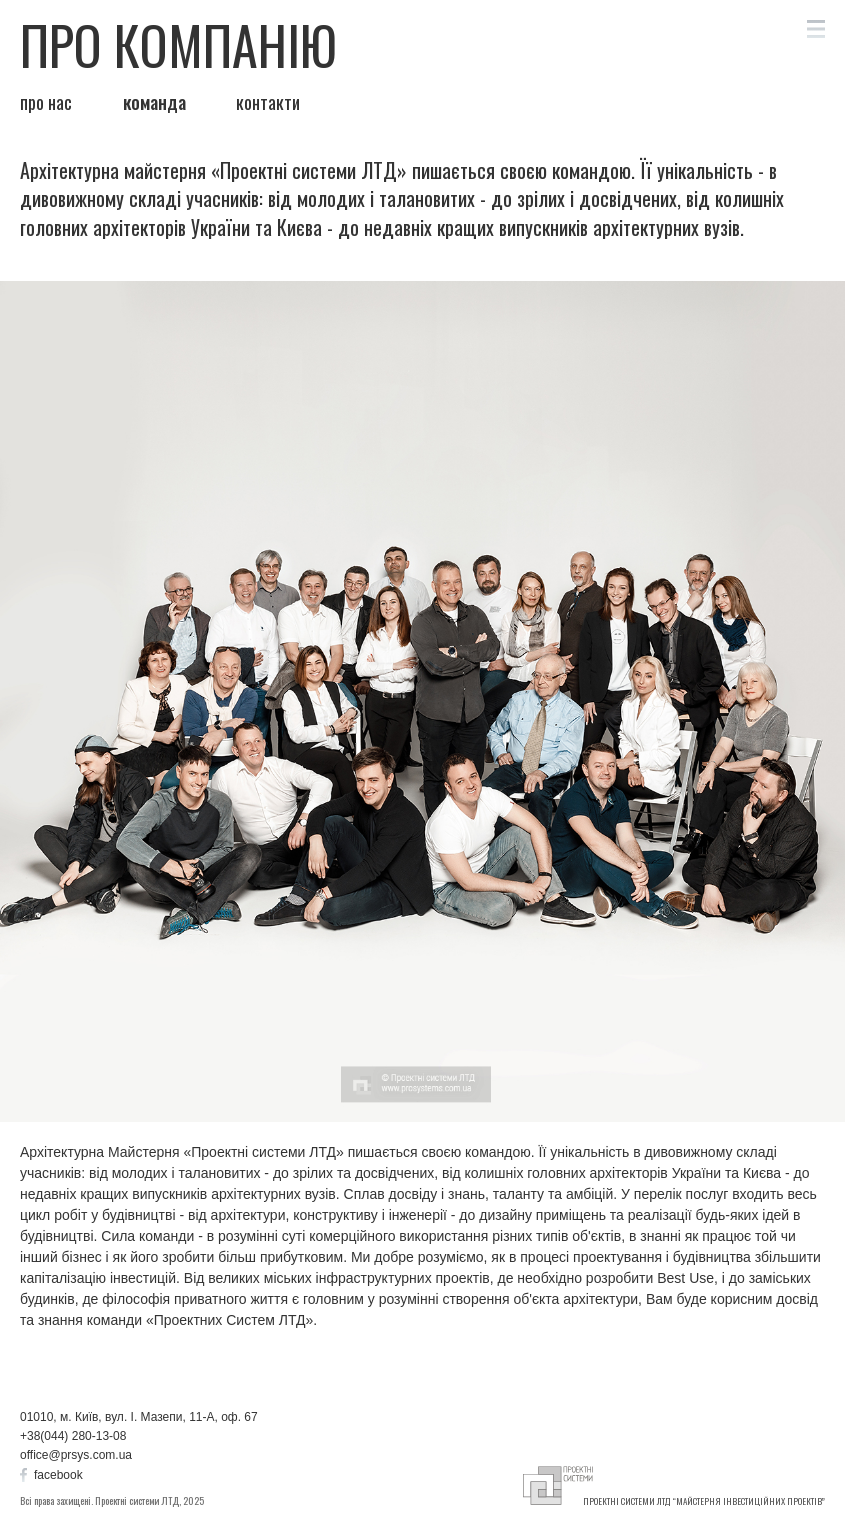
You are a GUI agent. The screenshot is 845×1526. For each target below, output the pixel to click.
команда (154, 102)
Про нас (46, 102)
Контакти (268, 102)
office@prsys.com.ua (76, 1455)
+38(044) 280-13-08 (73, 1436)
